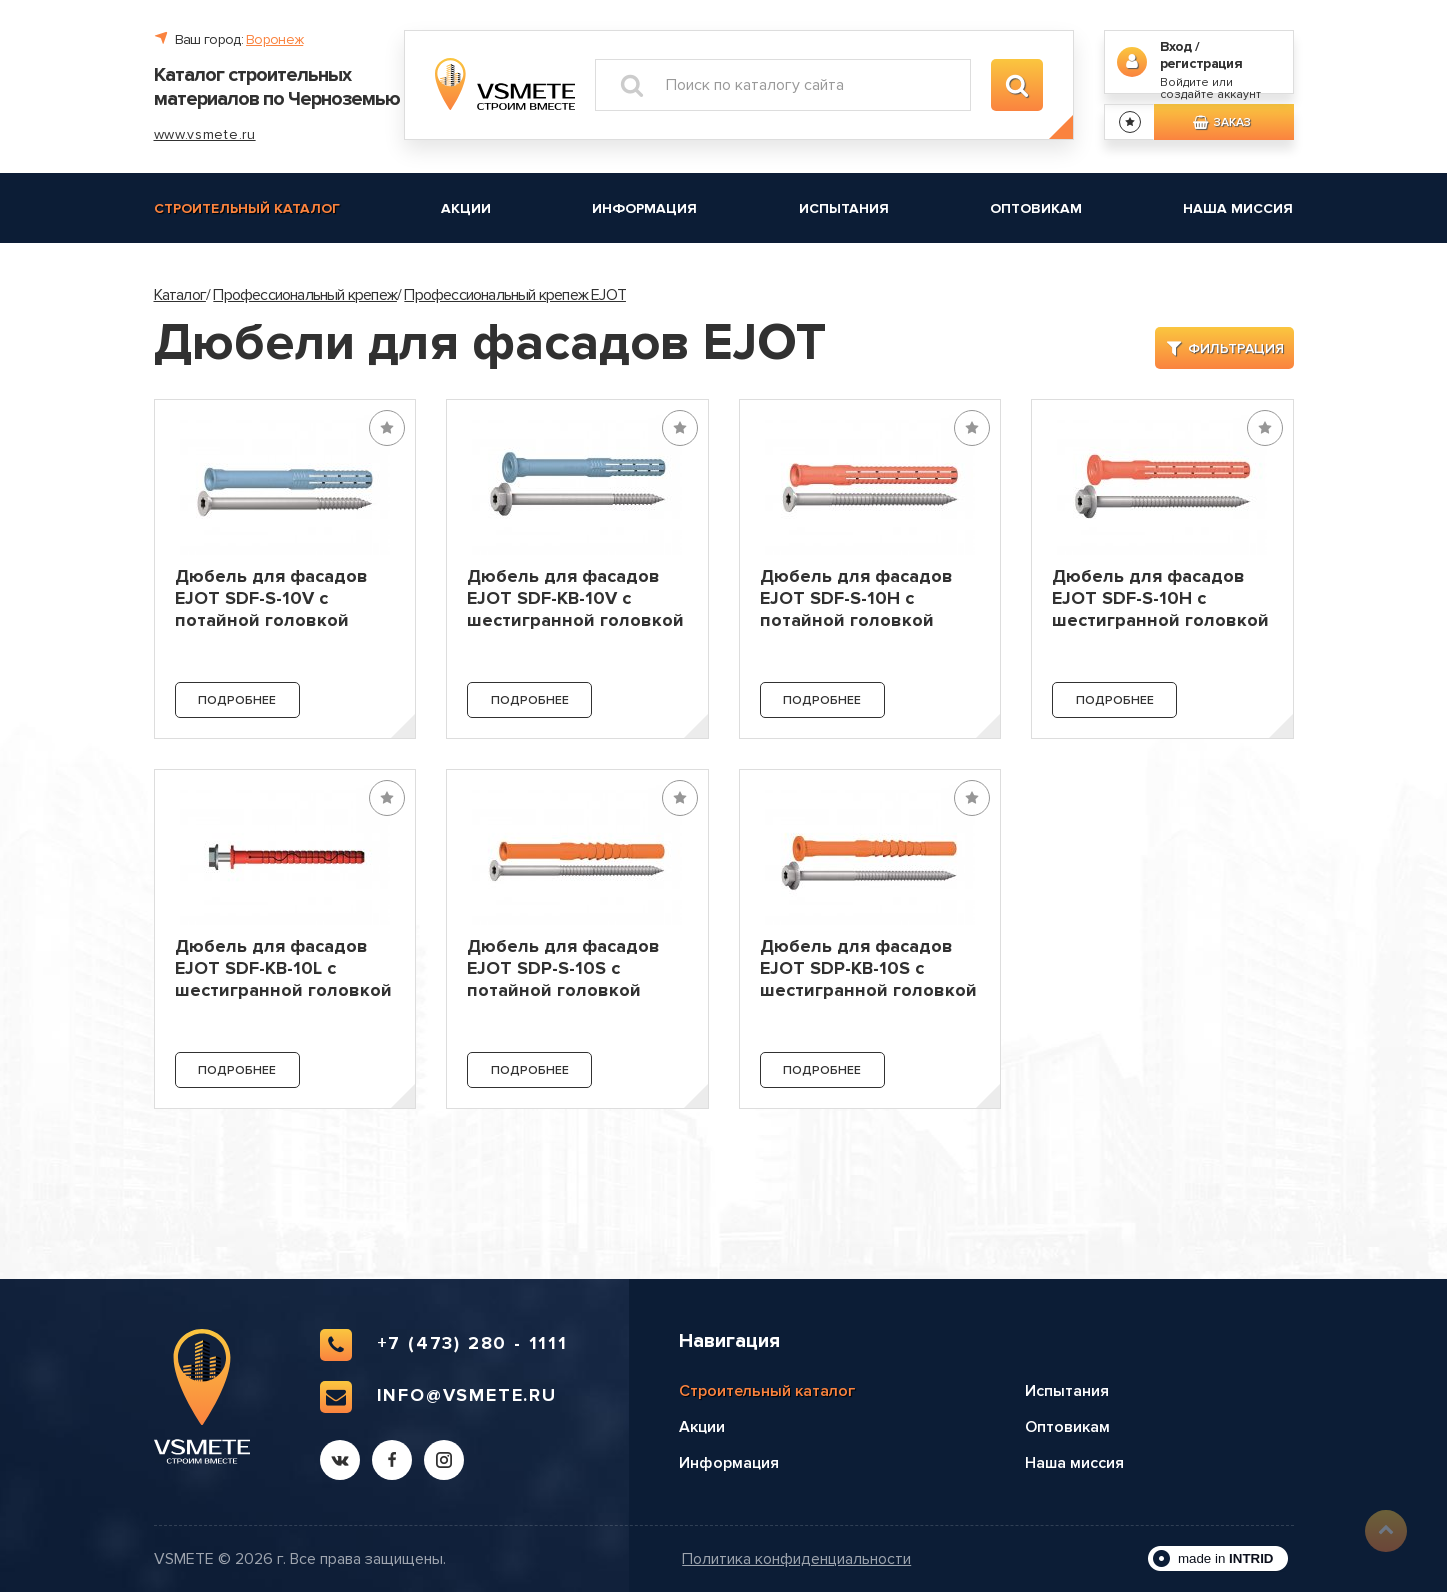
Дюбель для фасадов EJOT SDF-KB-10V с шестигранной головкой (575, 598)
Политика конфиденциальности (796, 1559)
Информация (644, 208)
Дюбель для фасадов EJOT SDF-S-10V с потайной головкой (271, 598)
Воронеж (274, 39)
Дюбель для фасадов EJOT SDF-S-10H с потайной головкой (856, 598)
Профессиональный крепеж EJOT (515, 295)
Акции (466, 208)
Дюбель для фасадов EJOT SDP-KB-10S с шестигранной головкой (868, 968)
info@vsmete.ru (438, 1397)
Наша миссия (1238, 208)
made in (1226, 1558)
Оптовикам (1036, 208)
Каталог (180, 295)
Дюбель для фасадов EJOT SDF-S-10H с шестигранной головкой (1160, 598)
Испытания (844, 208)
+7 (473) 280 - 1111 (444, 1345)
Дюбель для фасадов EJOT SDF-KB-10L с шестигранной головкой (283, 968)
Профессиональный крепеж (305, 295)
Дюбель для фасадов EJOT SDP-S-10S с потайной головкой (563, 968)
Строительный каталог (247, 208)
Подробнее (237, 700)
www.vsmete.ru (205, 134)
